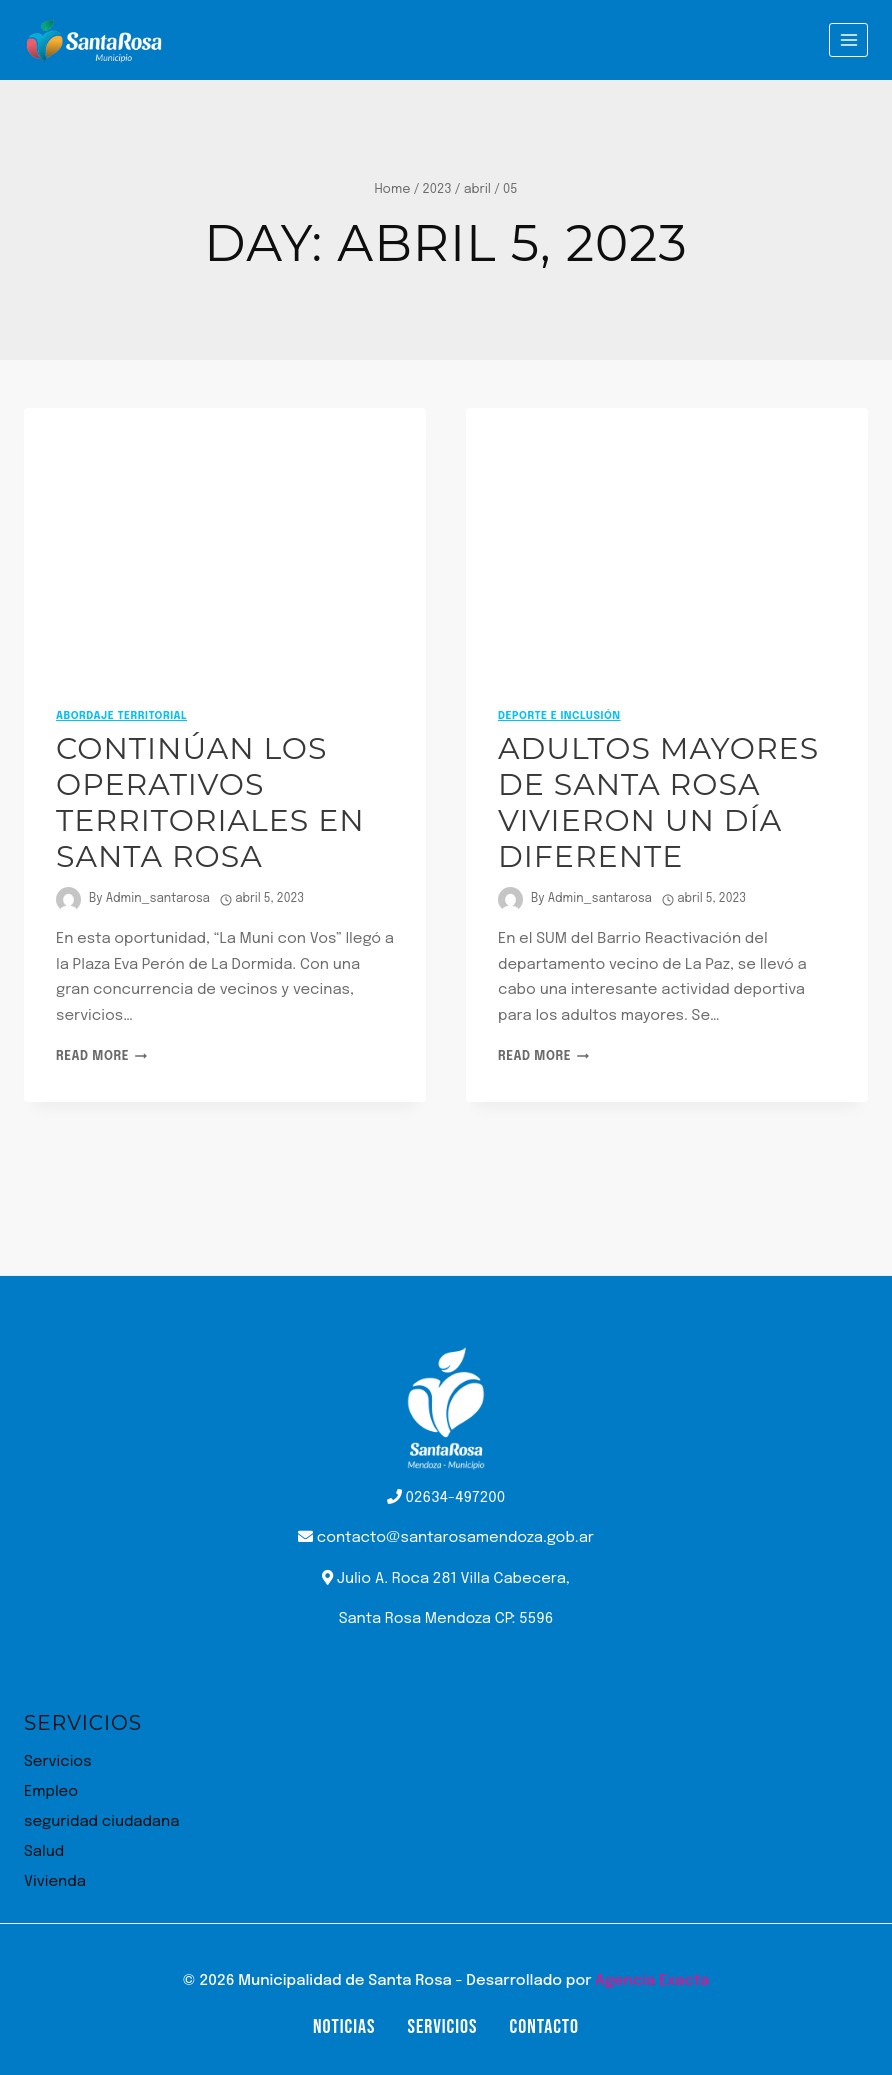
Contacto (544, 2027)
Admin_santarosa (158, 899)
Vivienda (55, 1882)
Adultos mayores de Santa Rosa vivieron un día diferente (658, 802)
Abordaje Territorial (121, 716)
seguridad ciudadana (101, 1822)
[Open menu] (848, 39)
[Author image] (68, 899)
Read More (101, 1057)
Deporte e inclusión (559, 716)
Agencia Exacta (652, 1981)
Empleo (51, 1792)
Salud (44, 1852)
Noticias (344, 2027)
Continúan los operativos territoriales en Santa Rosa (210, 802)
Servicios (58, 1762)
